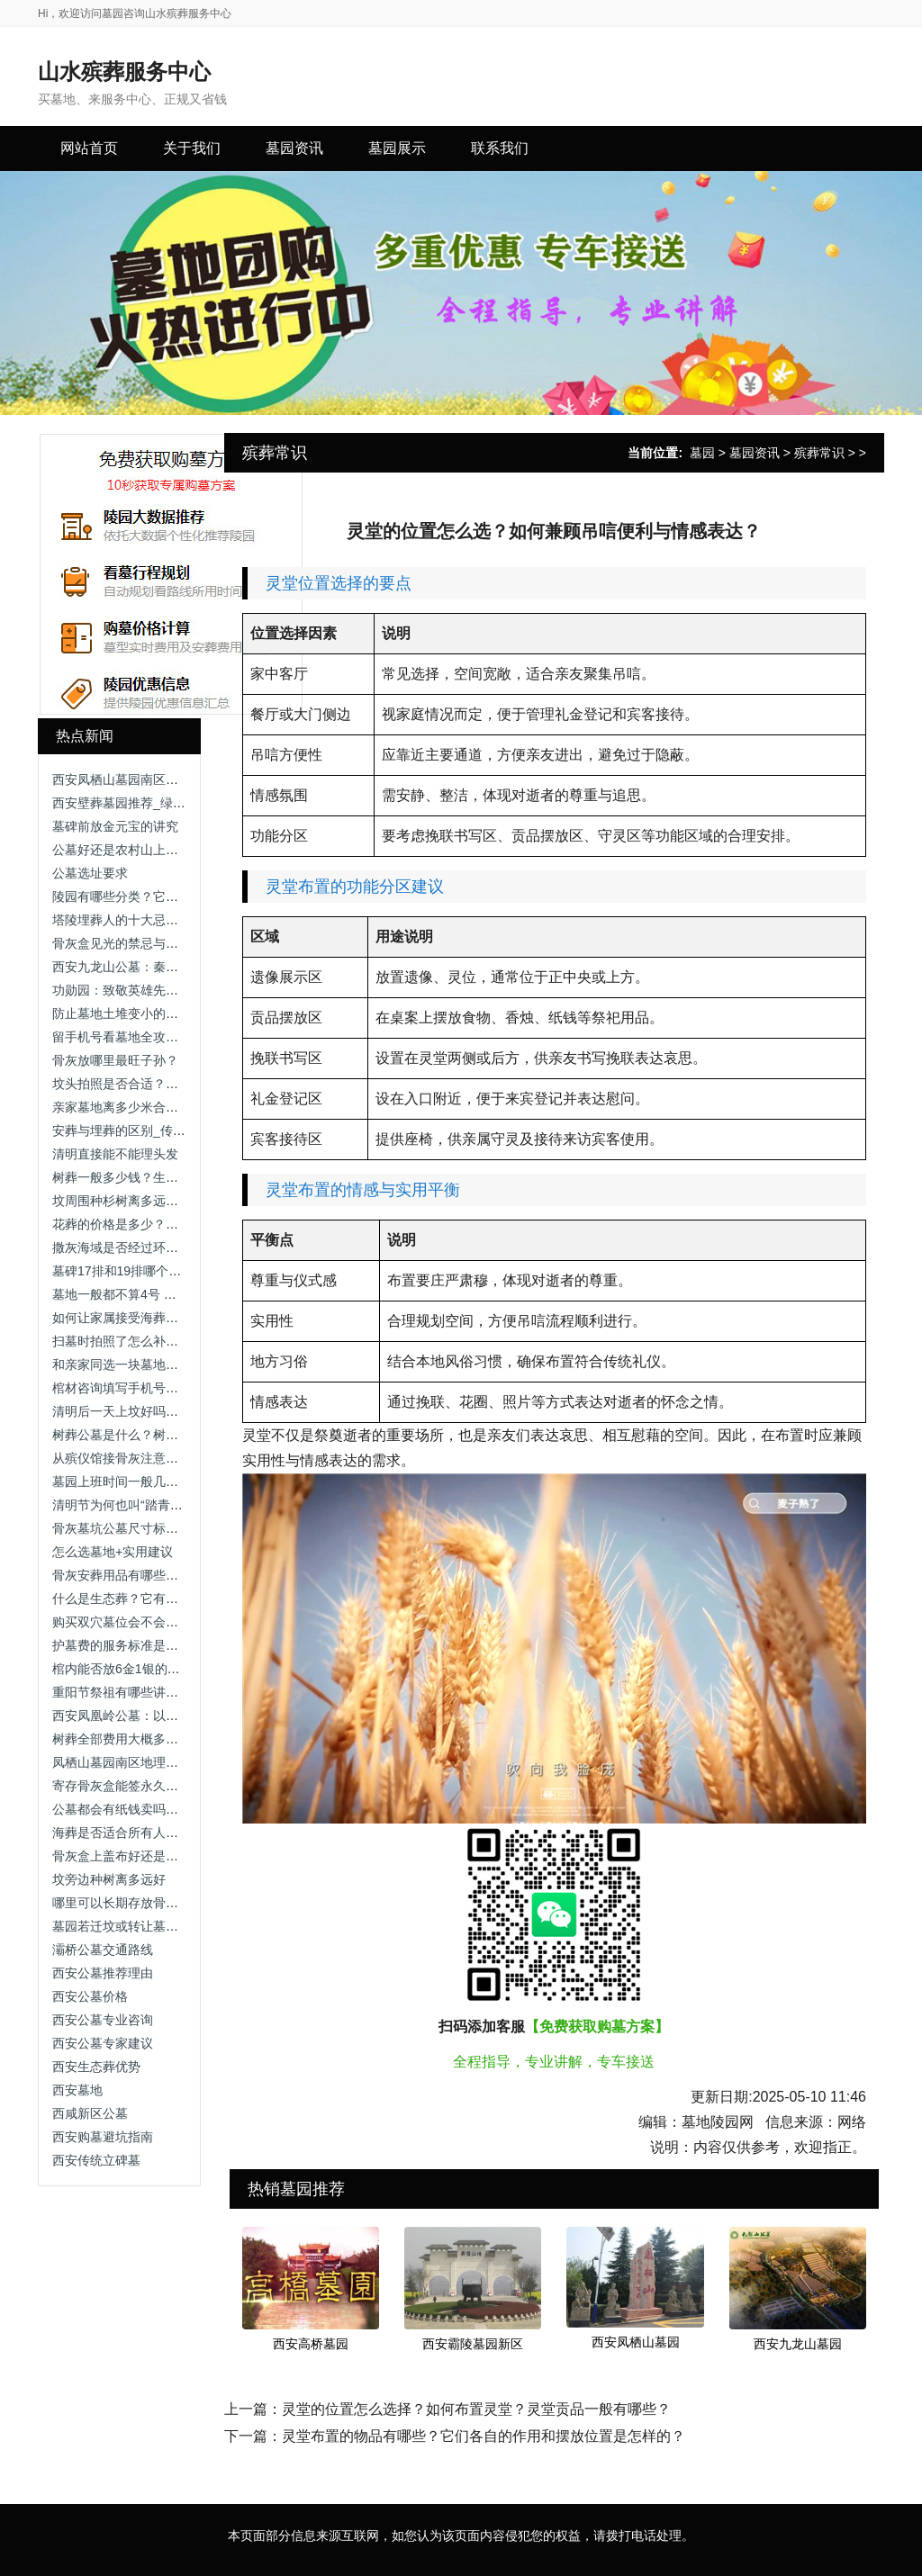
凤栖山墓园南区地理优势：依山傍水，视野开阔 (184, 1762)
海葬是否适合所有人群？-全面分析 (149, 1832)
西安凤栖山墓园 (636, 2342)
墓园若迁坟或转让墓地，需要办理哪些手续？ (178, 1926)
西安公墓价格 (90, 1996)
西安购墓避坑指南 (102, 2137)
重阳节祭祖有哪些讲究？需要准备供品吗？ (172, 1692)
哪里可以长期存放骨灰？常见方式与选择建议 (178, 1903)
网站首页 (89, 148)
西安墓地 (77, 2090)
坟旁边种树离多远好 (109, 1879)
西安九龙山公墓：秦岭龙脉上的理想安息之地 (178, 966)
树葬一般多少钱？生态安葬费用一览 (153, 1177)
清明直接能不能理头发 (115, 1154)
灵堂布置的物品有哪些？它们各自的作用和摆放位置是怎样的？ (483, 2436)
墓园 (702, 453)
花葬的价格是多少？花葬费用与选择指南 (165, 1224)
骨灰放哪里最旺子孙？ (115, 1060)
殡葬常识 (819, 453)
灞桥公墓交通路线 (102, 1949)
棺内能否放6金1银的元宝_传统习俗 (150, 1669)
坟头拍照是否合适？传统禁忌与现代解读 (165, 1083)
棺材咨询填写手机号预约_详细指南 (150, 1388)
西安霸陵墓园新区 (472, 2344)
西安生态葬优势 (96, 2066)
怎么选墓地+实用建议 (112, 1552)
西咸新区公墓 (90, 2113)
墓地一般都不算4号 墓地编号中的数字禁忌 (171, 1294)
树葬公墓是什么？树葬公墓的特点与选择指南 (178, 1435)
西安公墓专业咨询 (102, 2020)
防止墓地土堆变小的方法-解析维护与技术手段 (180, 1013)
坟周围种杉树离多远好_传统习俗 (144, 1200)
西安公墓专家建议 (102, 2043)
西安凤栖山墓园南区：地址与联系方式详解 (172, 779)
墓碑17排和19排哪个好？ (123, 1271)
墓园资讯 (754, 453)
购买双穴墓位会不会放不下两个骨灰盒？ (165, 1622)
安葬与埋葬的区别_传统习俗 (131, 1130)
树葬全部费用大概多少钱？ (127, 1739)
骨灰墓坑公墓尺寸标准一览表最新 (146, 1528)
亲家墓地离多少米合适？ (121, 1107)
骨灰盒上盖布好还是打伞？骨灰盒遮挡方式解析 (184, 1856)
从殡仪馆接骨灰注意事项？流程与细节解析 (172, 1458)
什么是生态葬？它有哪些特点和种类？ (159, 1598)
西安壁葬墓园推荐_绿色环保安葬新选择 (163, 803)
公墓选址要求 (90, 873)
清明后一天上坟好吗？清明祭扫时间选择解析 (178, 1411)
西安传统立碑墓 (96, 2160)
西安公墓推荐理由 (102, 1973)
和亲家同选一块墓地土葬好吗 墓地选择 (161, 1364)
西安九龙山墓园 (798, 2344)
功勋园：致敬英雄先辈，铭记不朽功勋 (159, 990)
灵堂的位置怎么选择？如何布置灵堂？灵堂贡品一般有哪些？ (476, 2409)
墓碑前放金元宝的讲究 (115, 826)
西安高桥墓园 (310, 2344)
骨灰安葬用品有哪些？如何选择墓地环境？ (172, 1575)
